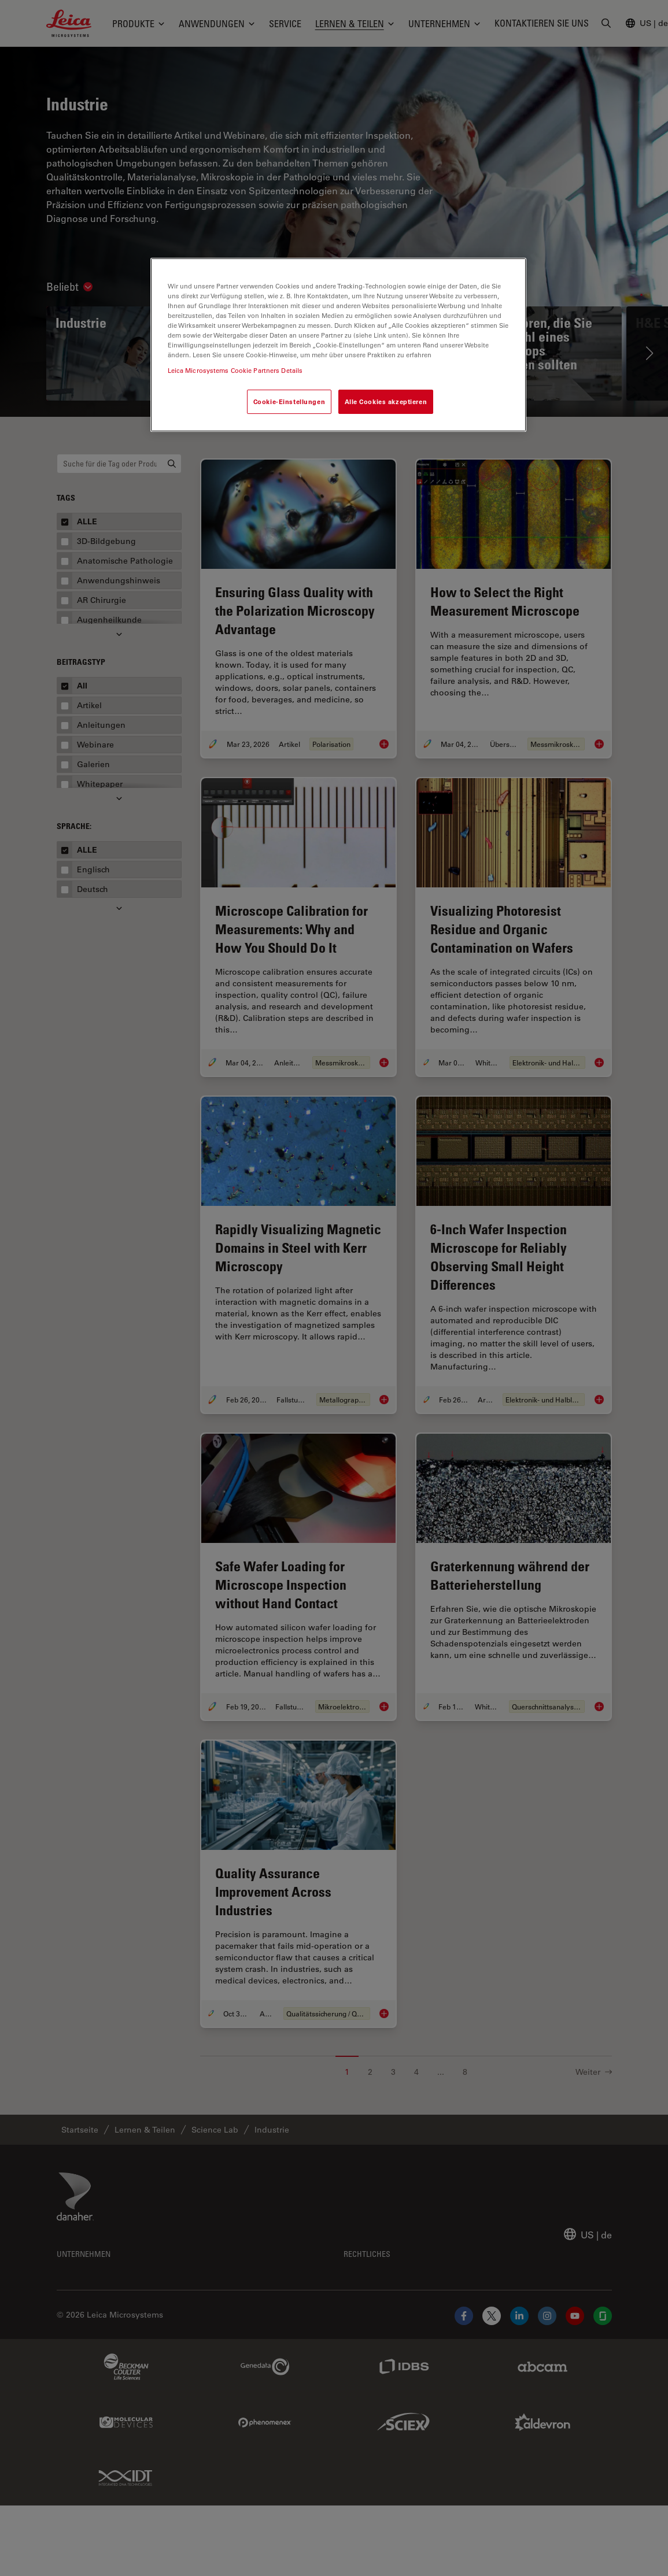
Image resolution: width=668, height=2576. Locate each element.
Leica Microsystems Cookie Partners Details (235, 370)
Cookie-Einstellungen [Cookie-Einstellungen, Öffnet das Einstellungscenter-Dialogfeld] (289, 401)
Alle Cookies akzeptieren (386, 401)
